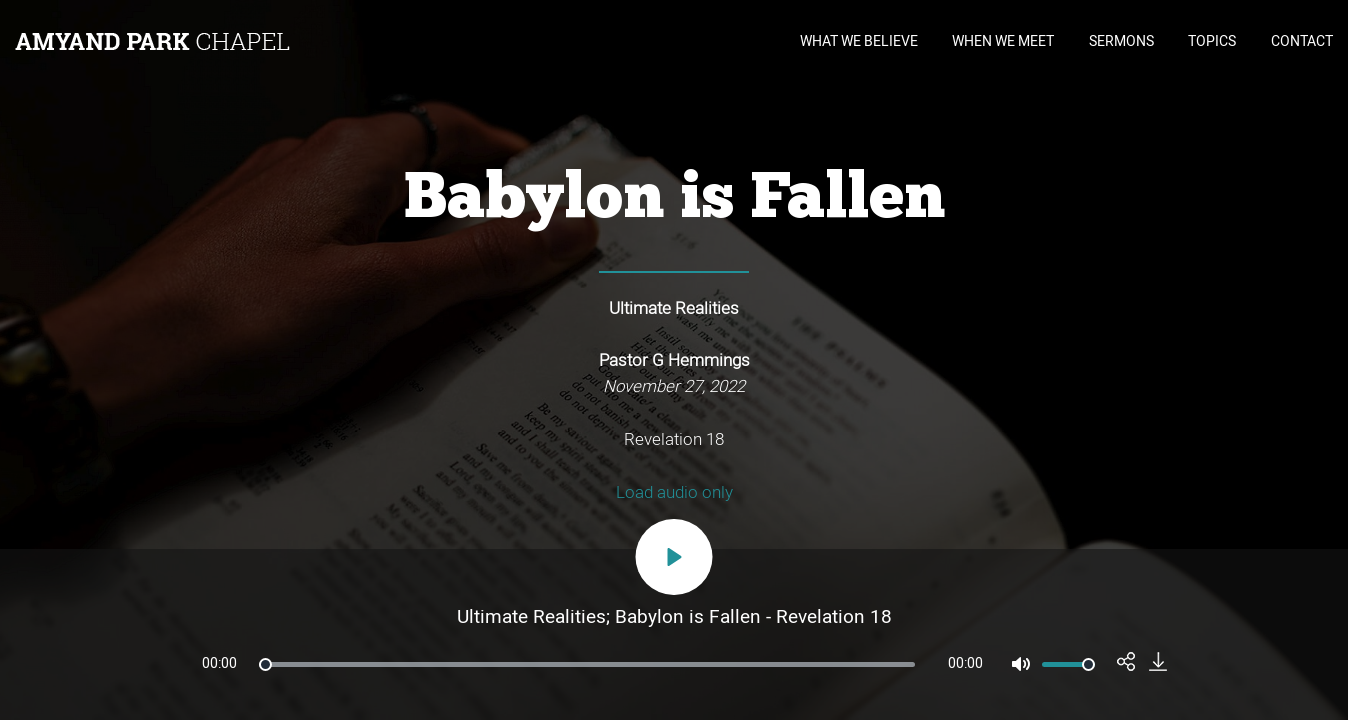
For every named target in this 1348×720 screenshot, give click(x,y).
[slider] (587, 664)
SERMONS (1121, 41)
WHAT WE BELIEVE (859, 41)
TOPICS (1212, 41)
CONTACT (1302, 41)
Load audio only (674, 492)
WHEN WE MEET (1003, 41)
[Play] (674, 557)
